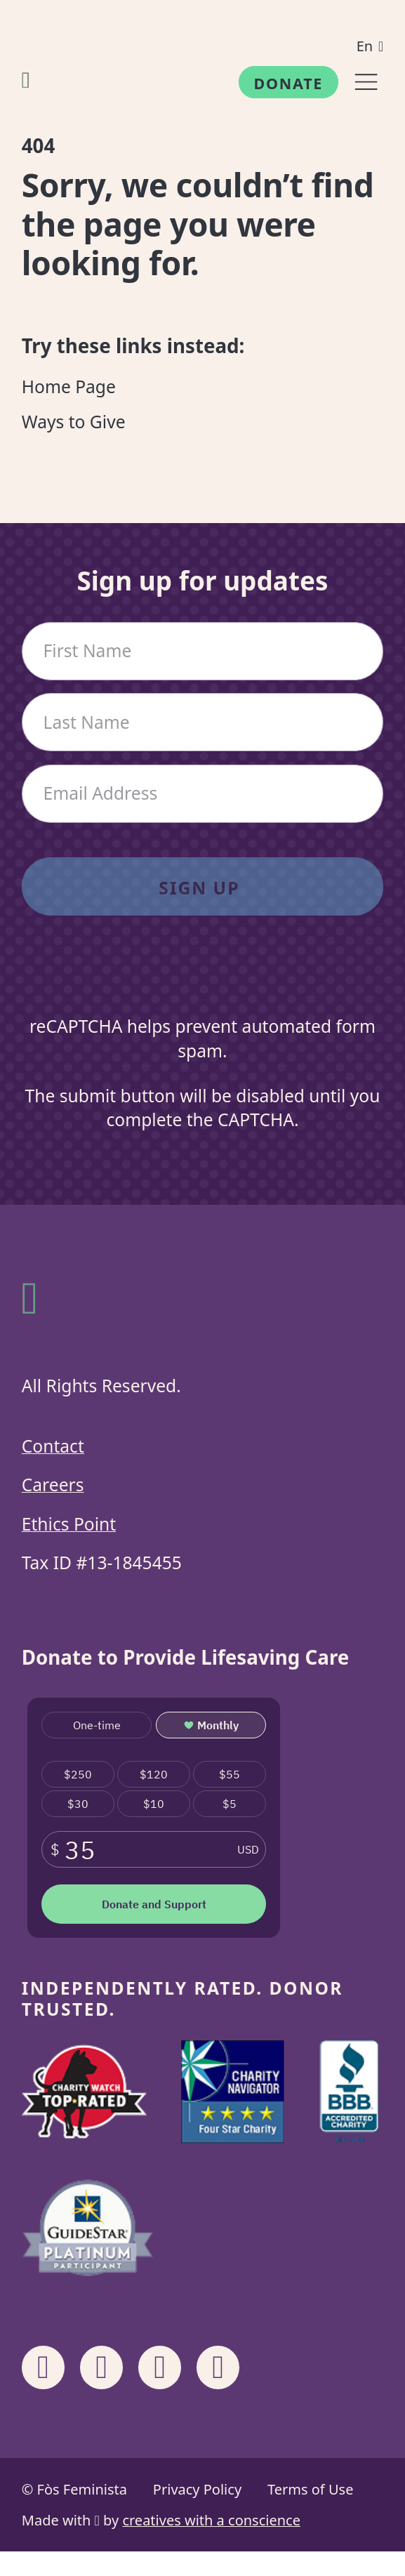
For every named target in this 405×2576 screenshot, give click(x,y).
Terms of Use (310, 2489)
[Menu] (366, 82)
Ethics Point (69, 1523)
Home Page (69, 386)
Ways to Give (74, 421)
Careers (53, 1484)
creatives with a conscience (211, 2520)
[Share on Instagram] (102, 2367)
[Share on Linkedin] (160, 2367)
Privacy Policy (197, 2489)
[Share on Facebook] (43, 2367)
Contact (53, 1446)
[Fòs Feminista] (26, 79)
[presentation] (202, 980)
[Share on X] (218, 2367)
